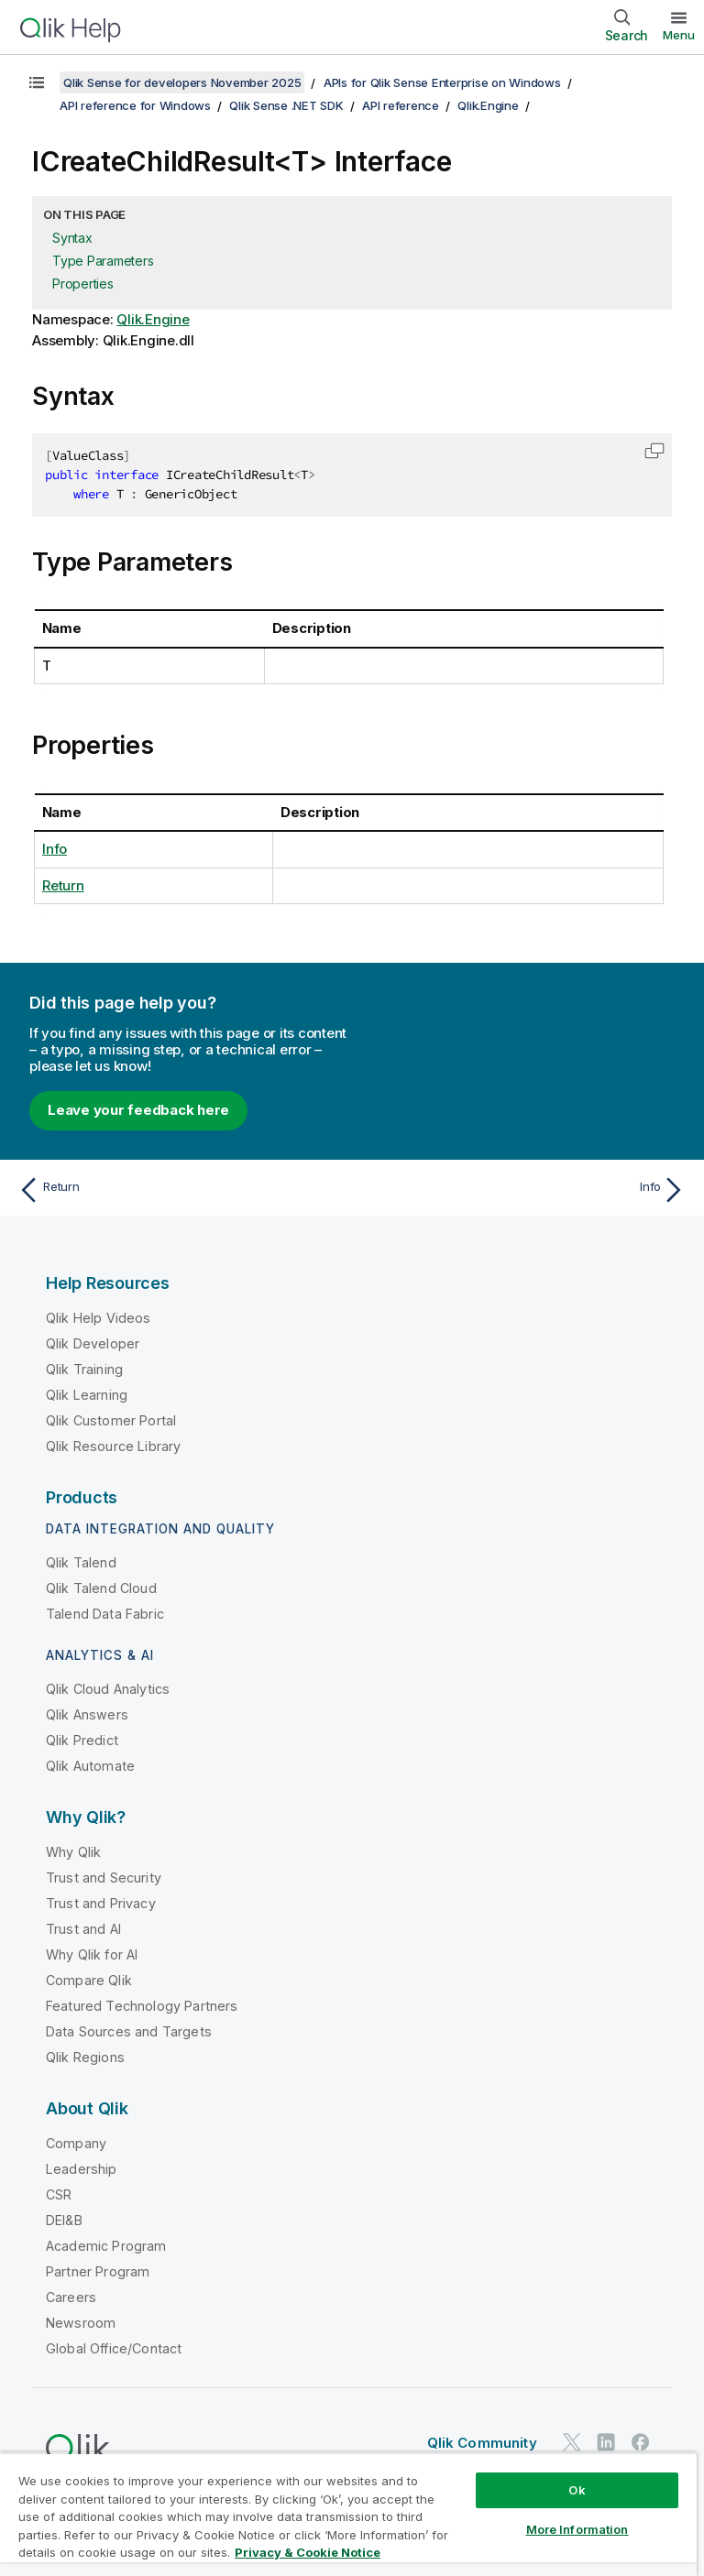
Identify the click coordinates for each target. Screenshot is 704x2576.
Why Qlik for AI (92, 1954)
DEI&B (64, 2220)
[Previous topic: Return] (180, 1190)
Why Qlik (73, 1852)
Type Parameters (102, 260)
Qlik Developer (92, 1343)
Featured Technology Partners (141, 2006)
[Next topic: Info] (524, 1190)
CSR (59, 2194)
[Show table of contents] (36, 82)
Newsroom (81, 2322)
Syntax (72, 238)
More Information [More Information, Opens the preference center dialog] (577, 2529)
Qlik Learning (86, 1395)
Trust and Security (103, 1877)
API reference (400, 105)
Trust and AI (83, 1929)
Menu (679, 34)
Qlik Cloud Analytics (108, 1689)
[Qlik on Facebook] (640, 2442)
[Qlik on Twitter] (572, 2442)
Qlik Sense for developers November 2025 (182, 82)
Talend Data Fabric (105, 1613)
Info (54, 848)
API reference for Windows (135, 105)
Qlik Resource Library (113, 1446)
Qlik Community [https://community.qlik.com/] (482, 2442)
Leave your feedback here (138, 1110)
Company (76, 2143)
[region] (348, 2514)
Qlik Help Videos (98, 1318)
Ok (576, 2490)
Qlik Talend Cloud (101, 1588)
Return (63, 885)
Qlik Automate (90, 1766)
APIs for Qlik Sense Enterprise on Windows (442, 82)
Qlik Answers (87, 1714)
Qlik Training (84, 1369)
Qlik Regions (85, 2057)
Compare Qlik (89, 1980)
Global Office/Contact (114, 2348)
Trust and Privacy (101, 1903)
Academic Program (106, 2246)
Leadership (81, 2169)
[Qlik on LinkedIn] (606, 2442)
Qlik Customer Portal (111, 1420)
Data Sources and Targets (129, 2031)
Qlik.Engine (487, 105)
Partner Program (97, 2271)
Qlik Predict (82, 1740)
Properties (83, 283)
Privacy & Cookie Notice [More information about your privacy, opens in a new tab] (307, 2552)
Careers (71, 2297)
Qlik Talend (81, 1562)
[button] (654, 450)
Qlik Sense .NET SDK (286, 105)
